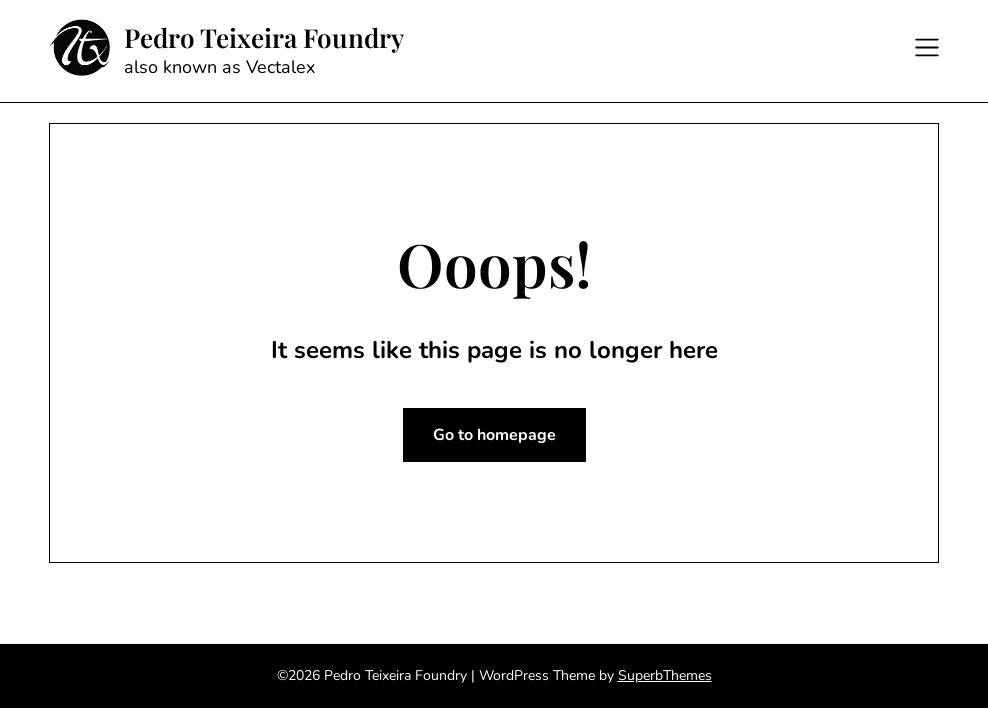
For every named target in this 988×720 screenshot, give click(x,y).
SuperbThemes (665, 675)
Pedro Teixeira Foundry (264, 38)
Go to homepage (494, 435)
